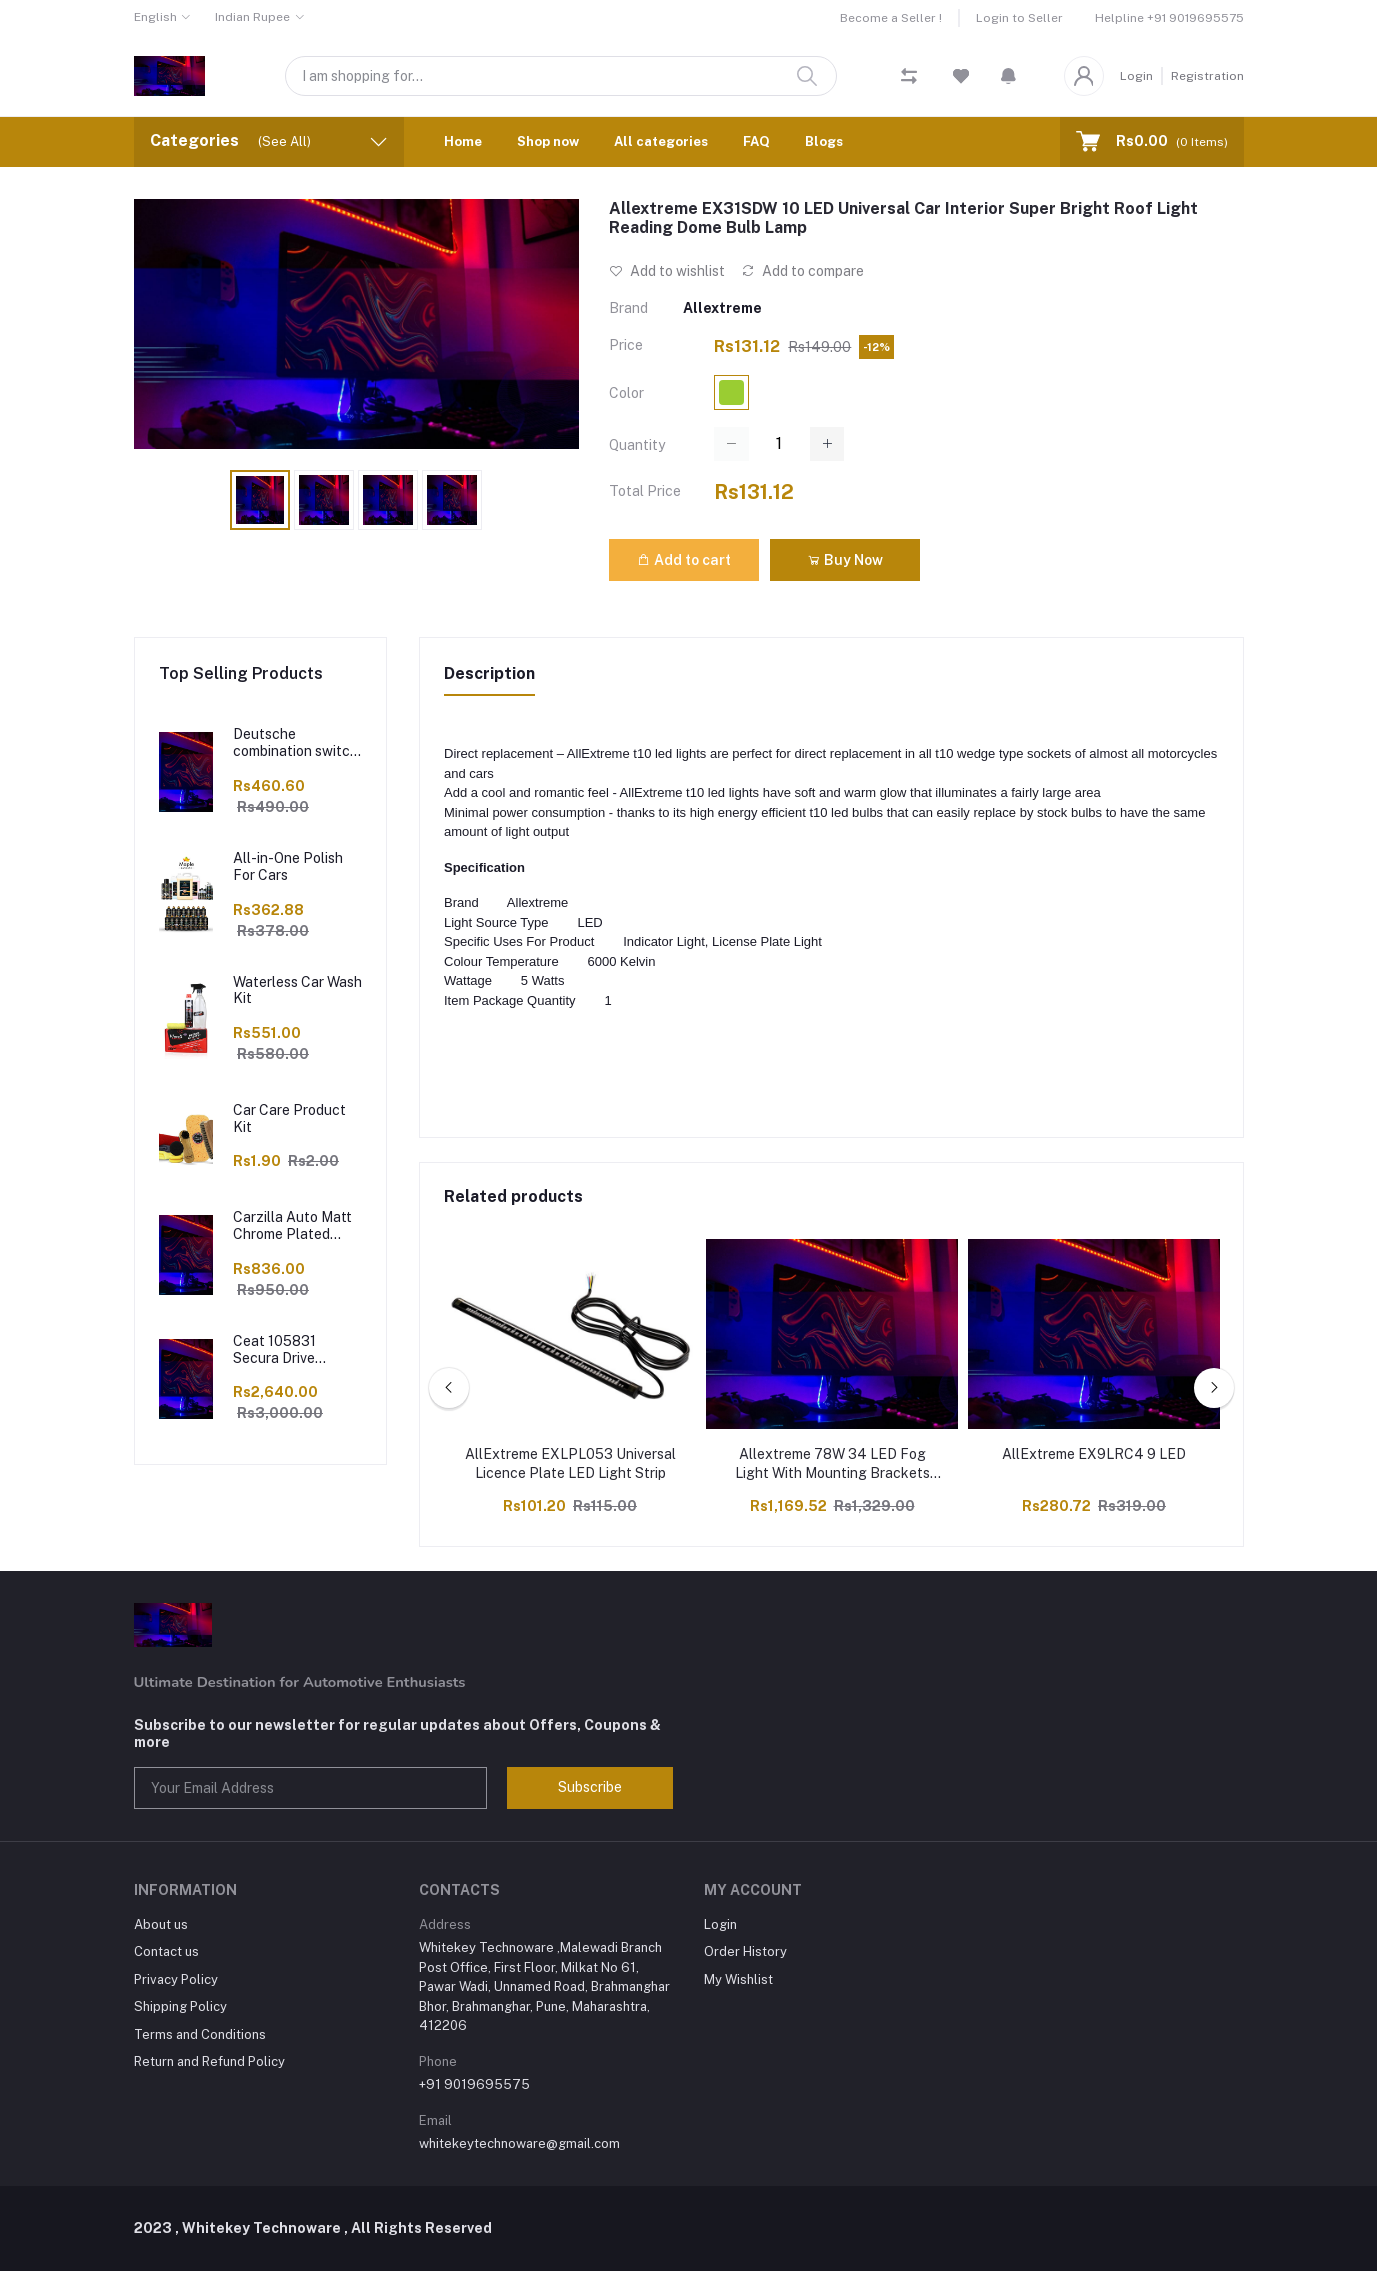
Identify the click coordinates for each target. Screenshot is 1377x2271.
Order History (745, 1951)
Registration (1207, 76)
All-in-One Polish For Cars (288, 866)
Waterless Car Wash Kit (297, 990)
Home (463, 141)
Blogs (824, 141)
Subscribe (590, 1787)
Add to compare (802, 271)
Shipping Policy (180, 2006)
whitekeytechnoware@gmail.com (519, 2143)
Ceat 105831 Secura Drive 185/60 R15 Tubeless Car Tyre (291, 1350)
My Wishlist (738, 1979)
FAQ (756, 141)
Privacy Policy (176, 1979)
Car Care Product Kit (289, 1118)
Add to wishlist (667, 271)
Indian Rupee (252, 17)
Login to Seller (1019, 18)
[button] (1008, 76)
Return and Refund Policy (209, 2061)
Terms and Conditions (200, 2034)
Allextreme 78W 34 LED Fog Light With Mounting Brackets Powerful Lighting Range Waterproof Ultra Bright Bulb (832, 1465)
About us (161, 1924)
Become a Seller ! (891, 18)
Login (1136, 76)
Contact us (166, 1951)
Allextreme (722, 308)
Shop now (548, 141)
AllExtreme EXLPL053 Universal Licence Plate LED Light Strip (570, 1464)
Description (489, 673)
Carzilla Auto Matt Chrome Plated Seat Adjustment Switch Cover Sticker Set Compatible (292, 1226)
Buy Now (845, 560)
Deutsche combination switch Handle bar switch (295, 743)
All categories (661, 141)
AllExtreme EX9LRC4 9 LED (1094, 1454)
